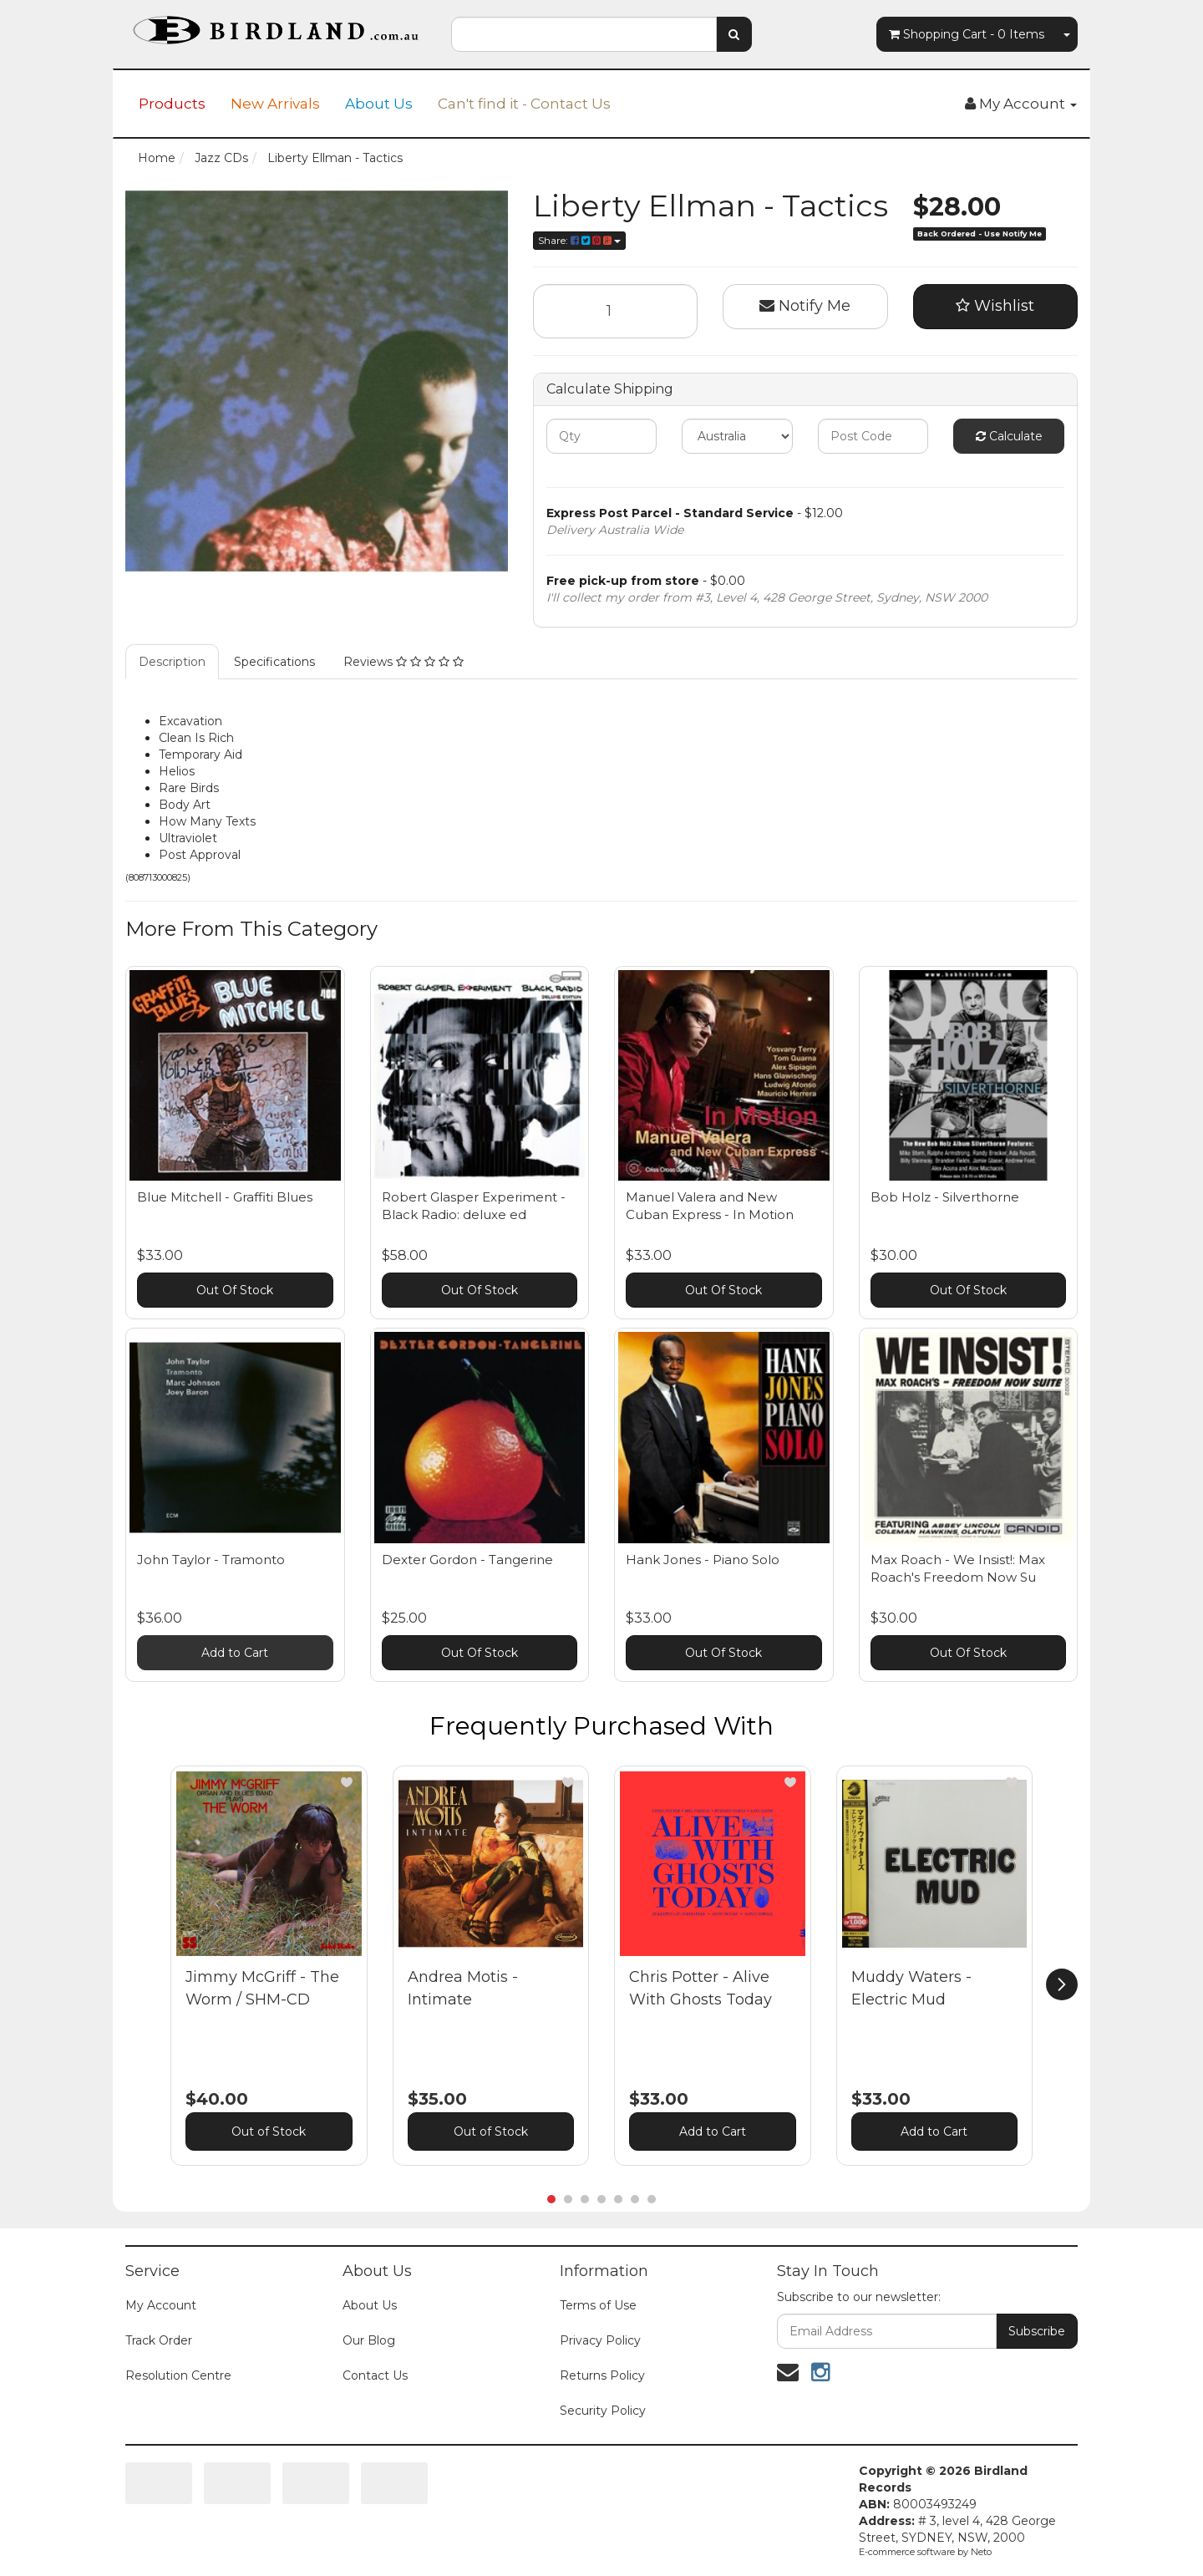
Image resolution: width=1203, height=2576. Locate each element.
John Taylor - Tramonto (211, 1559)
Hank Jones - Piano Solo (702, 1559)
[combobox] (584, 34)
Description (172, 661)
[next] (1062, 1984)
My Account (160, 2305)
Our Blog (369, 2340)
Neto (981, 2552)
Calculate (1009, 436)
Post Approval (200, 854)
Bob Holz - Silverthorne (945, 1197)
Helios (177, 771)
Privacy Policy (600, 2340)
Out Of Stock (234, 1290)
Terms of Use (598, 2305)
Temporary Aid (200, 754)
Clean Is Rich (196, 737)
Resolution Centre (178, 2375)
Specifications (274, 661)
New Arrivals (275, 103)
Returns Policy (602, 2375)
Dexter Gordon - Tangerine (467, 1559)
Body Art (185, 804)
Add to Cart (234, 1652)
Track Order (158, 2340)
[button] (347, 1782)
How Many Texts (207, 821)
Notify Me (804, 306)
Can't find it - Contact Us (524, 103)
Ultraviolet (188, 838)
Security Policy (603, 2410)
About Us (379, 103)
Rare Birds (189, 787)
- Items (966, 34)
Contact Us (375, 2375)
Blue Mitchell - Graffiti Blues (224, 1197)
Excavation (190, 721)
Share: (579, 240)
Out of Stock (268, 2131)
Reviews (403, 661)
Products (172, 103)
